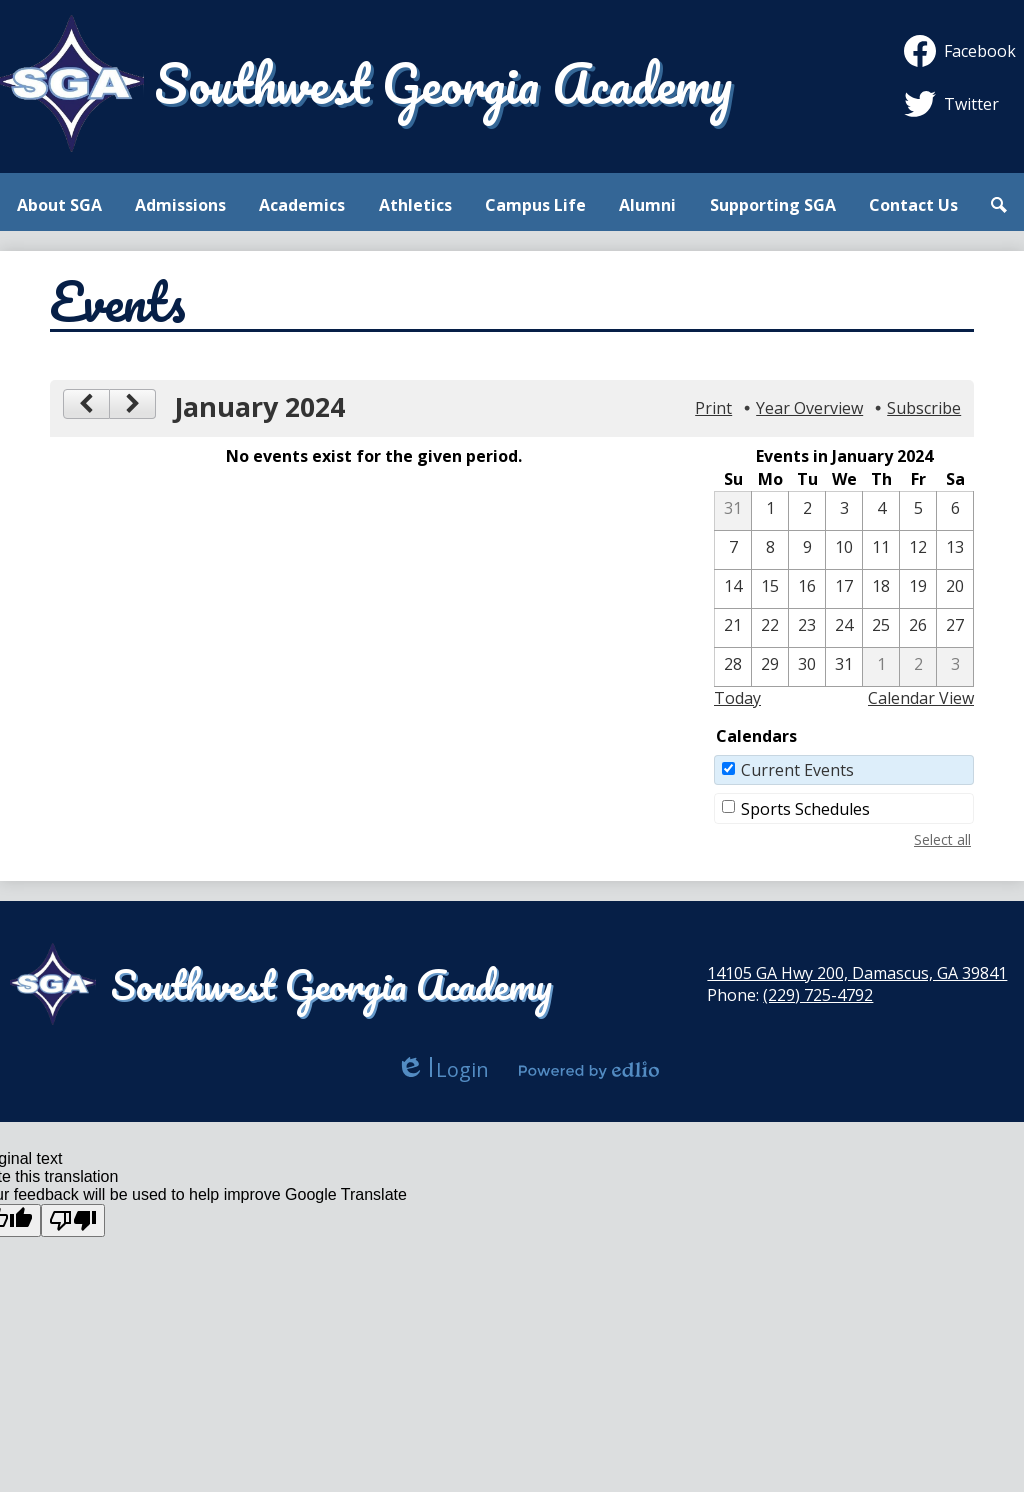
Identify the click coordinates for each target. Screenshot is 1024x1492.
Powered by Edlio (589, 1070)
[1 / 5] (918, 511)
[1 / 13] (955, 550)
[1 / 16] (807, 589)
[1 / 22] (770, 628)
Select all (942, 839)
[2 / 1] (881, 667)
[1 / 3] (844, 511)
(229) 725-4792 (818, 995)
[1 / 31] (844, 667)
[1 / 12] (918, 550)
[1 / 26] (918, 628)
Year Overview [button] (809, 408)
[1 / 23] (807, 628)
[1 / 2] (807, 511)
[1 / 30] (807, 667)
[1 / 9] (807, 550)
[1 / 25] (881, 628)
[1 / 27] (955, 628)
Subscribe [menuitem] (924, 408)
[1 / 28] (733, 667)
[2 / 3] (955, 667)
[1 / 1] (770, 511)
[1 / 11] (881, 550)
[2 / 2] (918, 667)
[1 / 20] (955, 589)
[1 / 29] (770, 667)
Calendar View (921, 698)
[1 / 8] (770, 550)
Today (737, 698)
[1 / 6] (955, 511)
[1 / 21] (733, 628)
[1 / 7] (733, 550)
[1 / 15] (770, 589)
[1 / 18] (881, 589)
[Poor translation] (73, 1220)
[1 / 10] (844, 550)
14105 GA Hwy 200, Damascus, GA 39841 (857, 973)
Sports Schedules (805, 809)
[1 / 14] (733, 589)
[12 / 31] (733, 511)
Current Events (797, 770)
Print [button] (713, 408)
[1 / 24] (844, 628)
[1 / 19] (918, 589)
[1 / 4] (881, 511)
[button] (59, 205)
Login (442, 1069)
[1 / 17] (844, 589)
